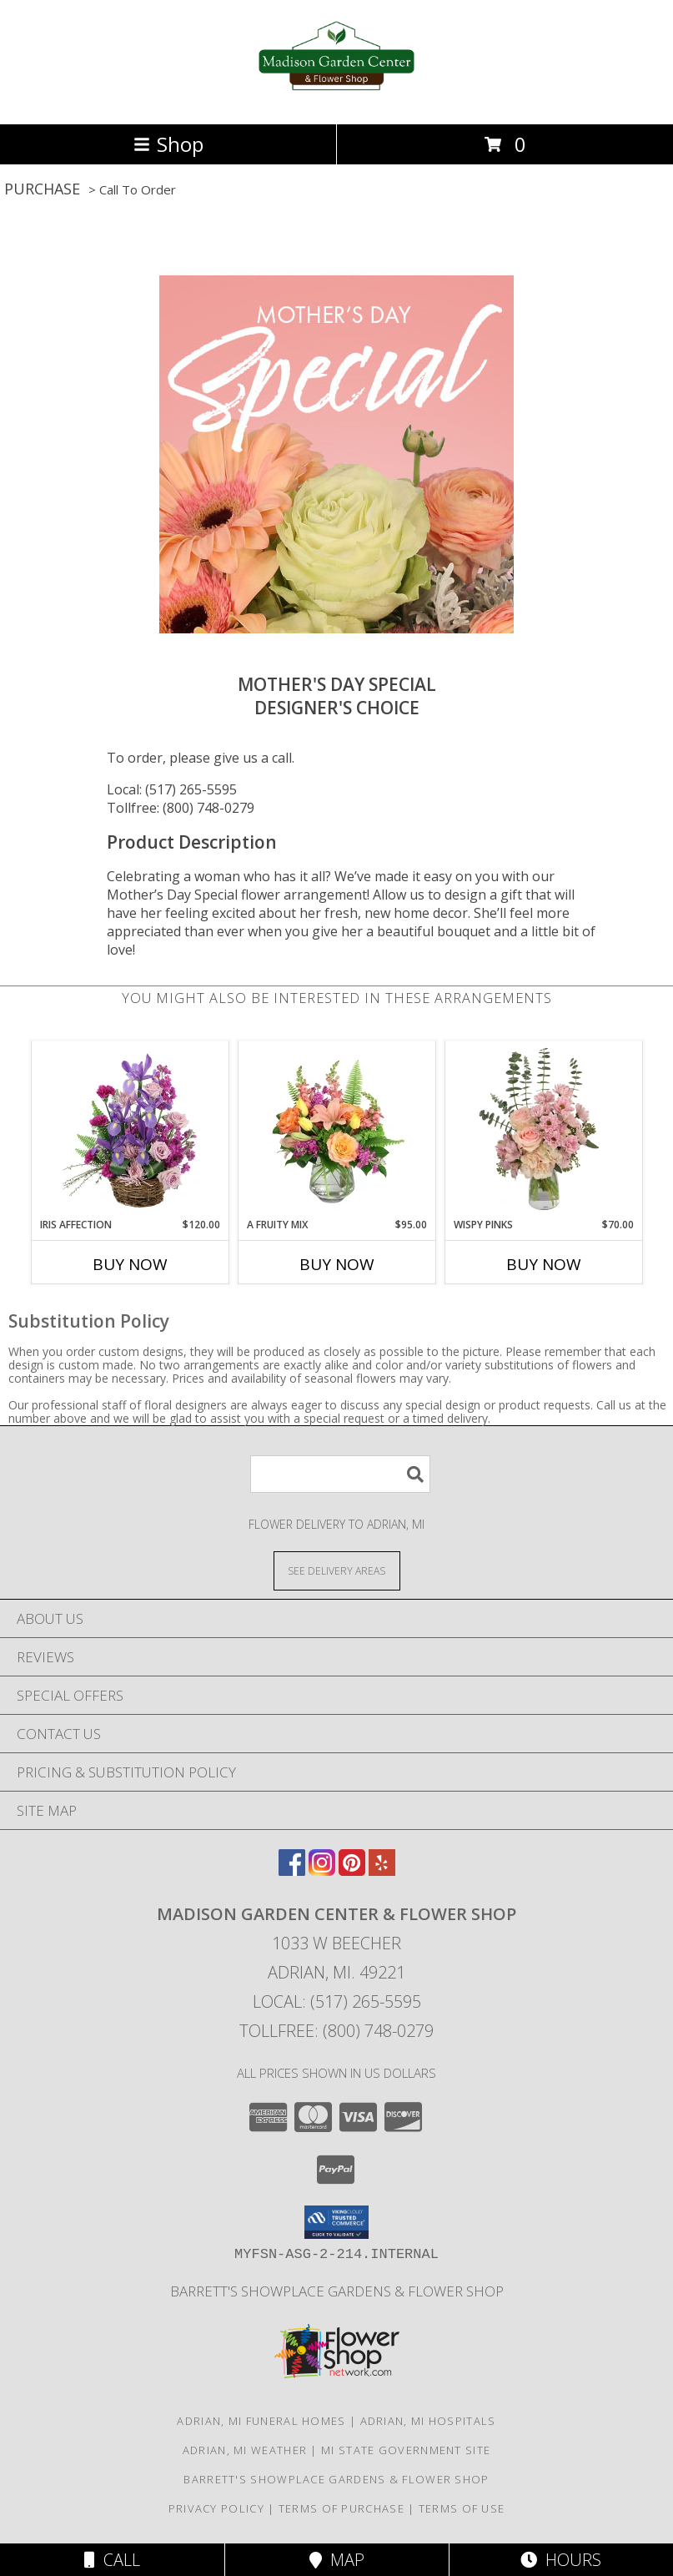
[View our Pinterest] (352, 1870)
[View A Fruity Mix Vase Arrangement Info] (336, 1129)
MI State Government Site (405, 2450)
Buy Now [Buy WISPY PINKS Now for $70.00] (543, 1264)
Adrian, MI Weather (245, 2450)
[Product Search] (340, 1474)
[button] (336, 2222)
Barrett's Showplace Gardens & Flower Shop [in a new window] (337, 2291)
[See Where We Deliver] (337, 1570)
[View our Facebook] (292, 1870)
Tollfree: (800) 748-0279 (180, 808)
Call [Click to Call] (112, 2559)
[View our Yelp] (382, 1870)
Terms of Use (462, 2508)
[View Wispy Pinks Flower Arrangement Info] (543, 1129)
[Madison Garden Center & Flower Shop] (336, 100)
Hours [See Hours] (560, 2559)
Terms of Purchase (341, 2508)
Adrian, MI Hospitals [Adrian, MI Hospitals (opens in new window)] (428, 2420)
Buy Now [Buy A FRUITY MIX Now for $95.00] (336, 1264)
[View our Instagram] (322, 1870)
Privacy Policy (216, 2508)
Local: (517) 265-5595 (172, 789)
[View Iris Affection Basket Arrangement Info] (129, 1129)
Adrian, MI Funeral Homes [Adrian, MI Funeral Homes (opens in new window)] (261, 2420)
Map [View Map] (336, 2559)
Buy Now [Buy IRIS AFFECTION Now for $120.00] (130, 1264)
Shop (168, 144)
